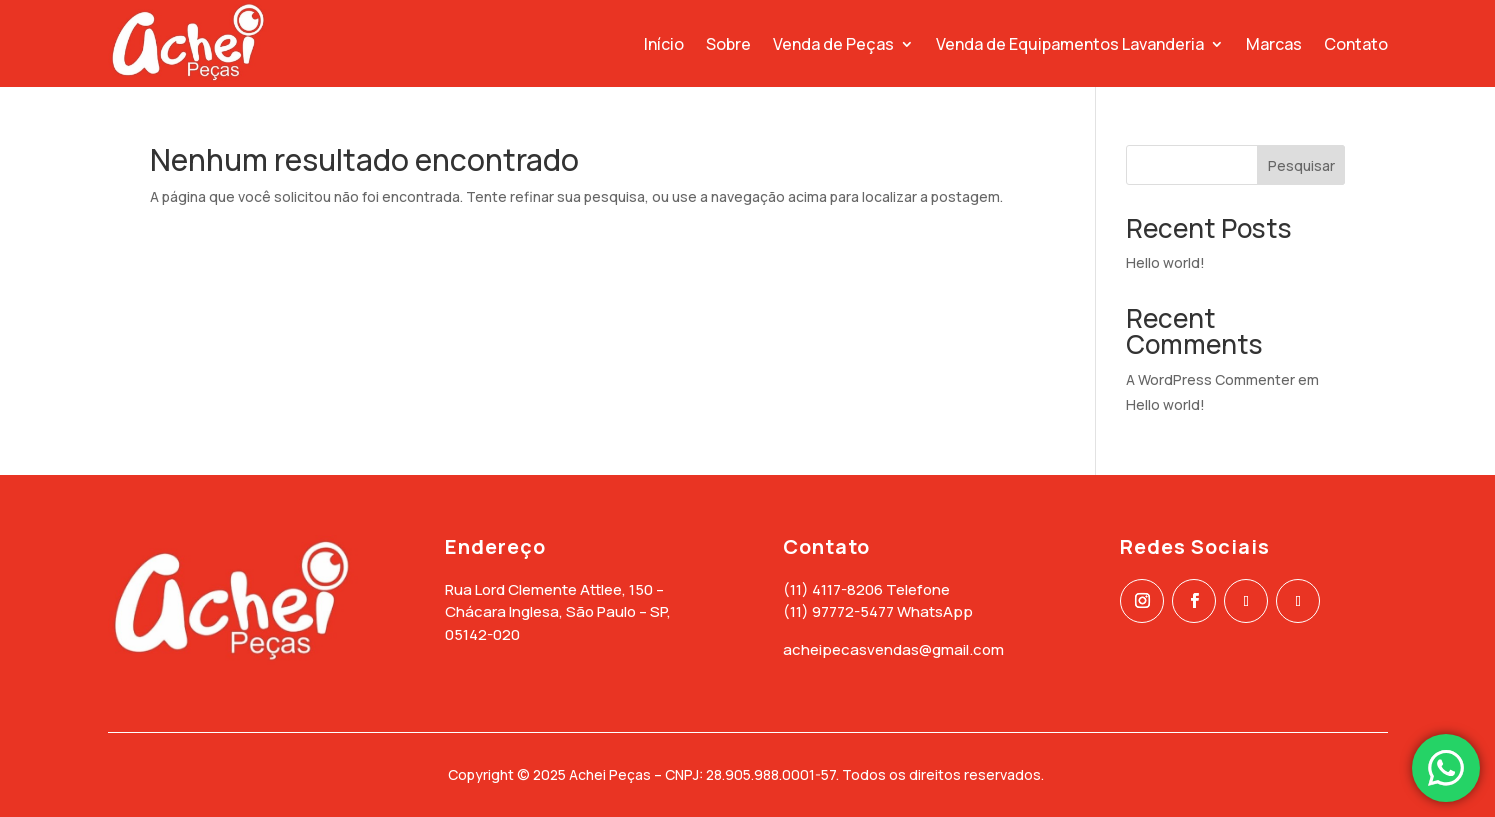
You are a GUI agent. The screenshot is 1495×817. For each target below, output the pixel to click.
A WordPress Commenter (1210, 379)
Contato (1356, 44)
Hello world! (1165, 262)
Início (664, 44)
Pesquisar (1301, 165)
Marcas (1274, 44)
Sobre (728, 44)
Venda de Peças (833, 44)
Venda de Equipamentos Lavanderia (1070, 44)
